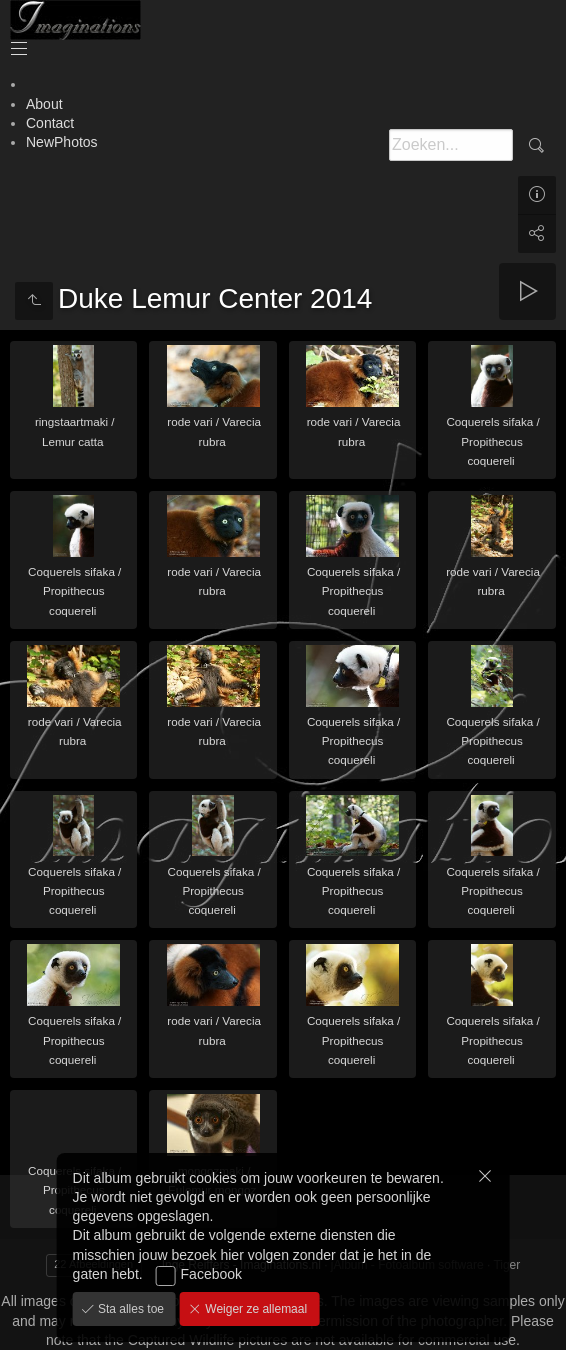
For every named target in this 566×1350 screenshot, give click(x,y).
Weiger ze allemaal (254, 1309)
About (44, 104)
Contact (50, 123)
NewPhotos (62, 142)
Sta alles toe (129, 1309)
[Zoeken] (451, 145)
